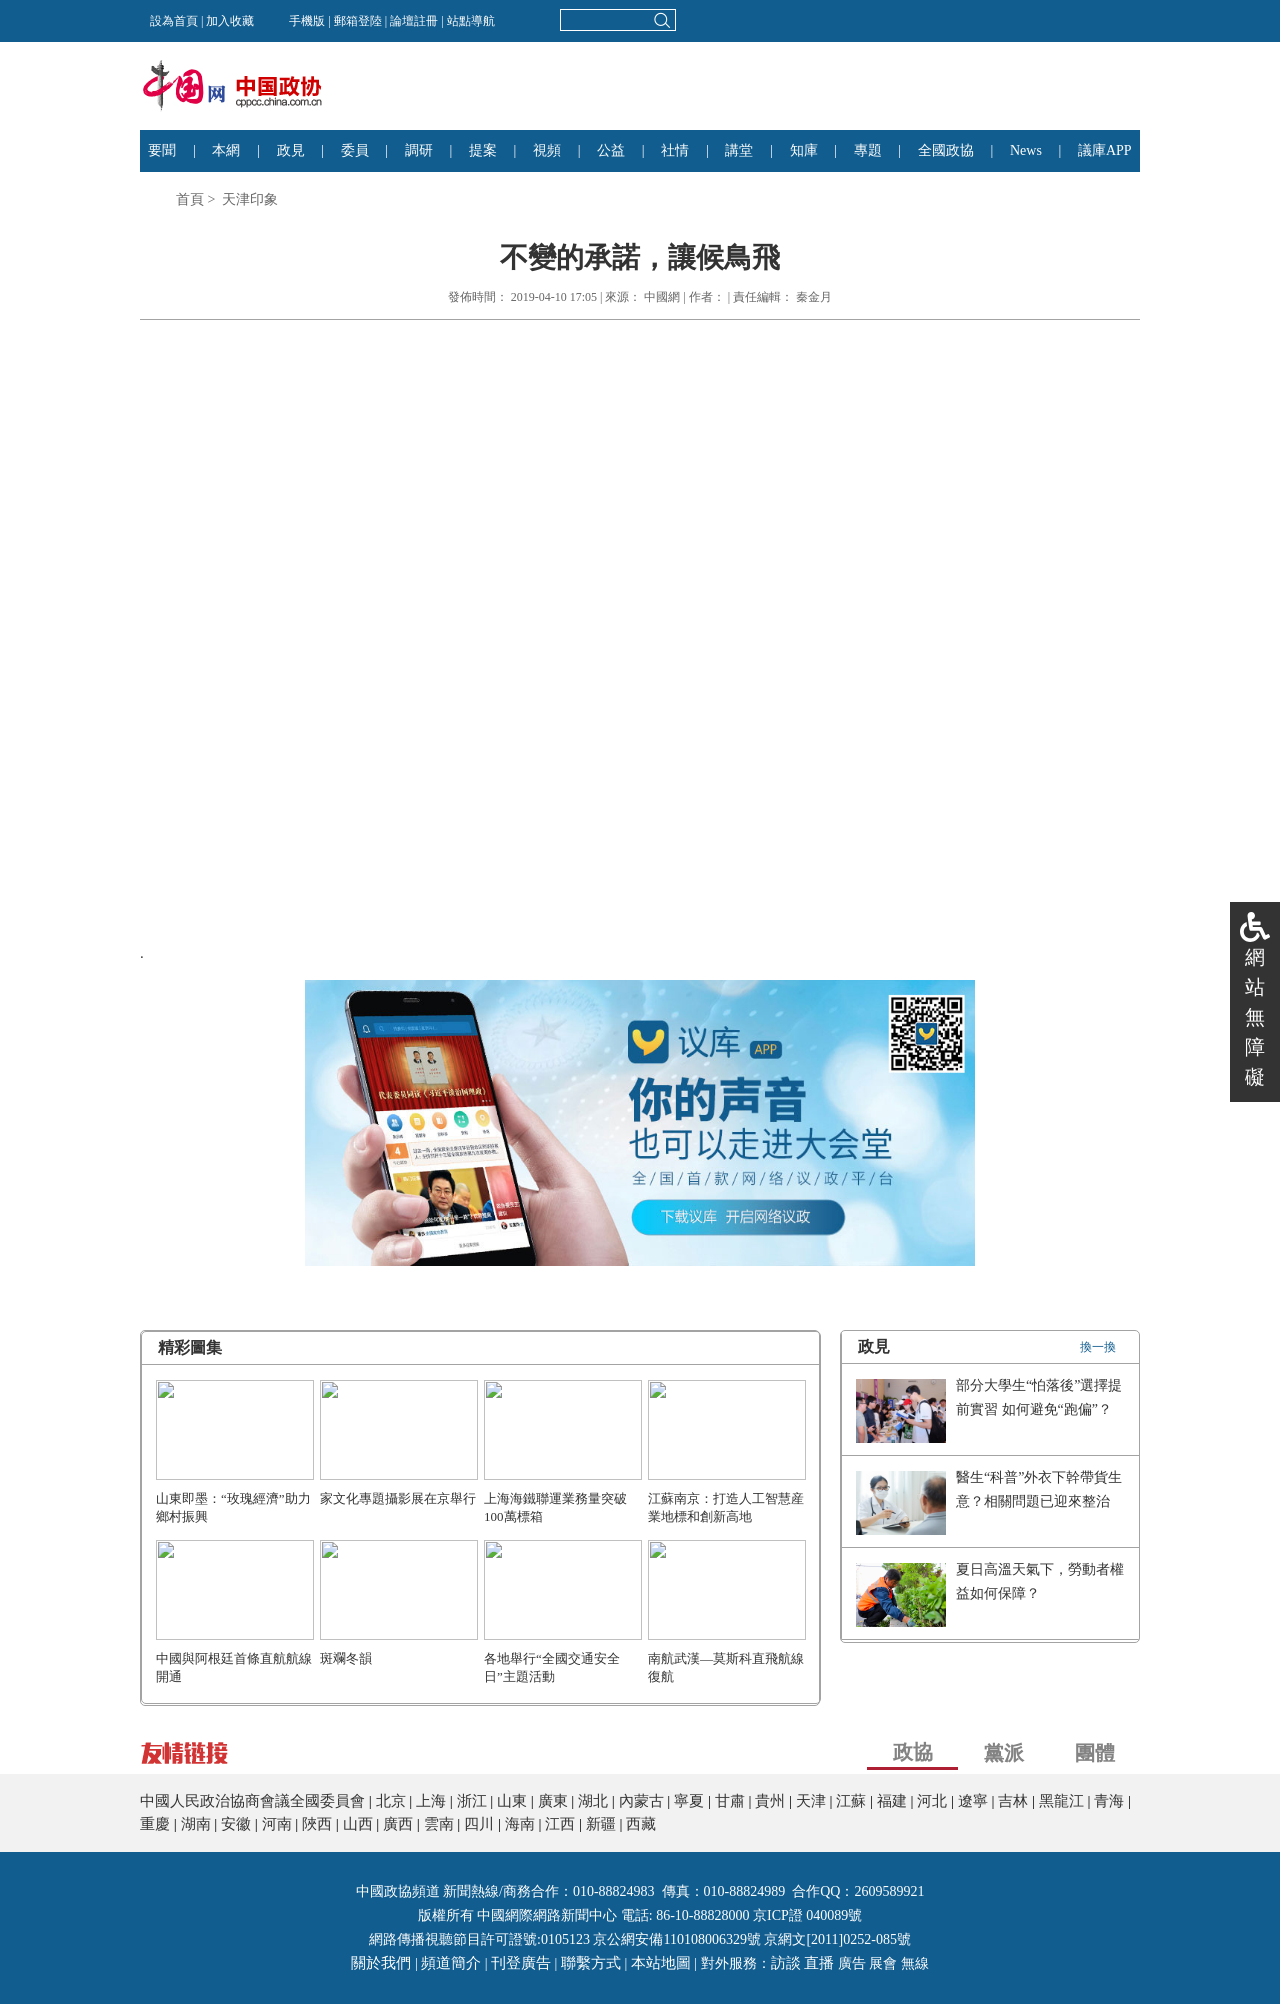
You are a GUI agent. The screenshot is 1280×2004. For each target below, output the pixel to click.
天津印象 (250, 199)
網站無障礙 (1255, 1017)
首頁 (190, 199)
